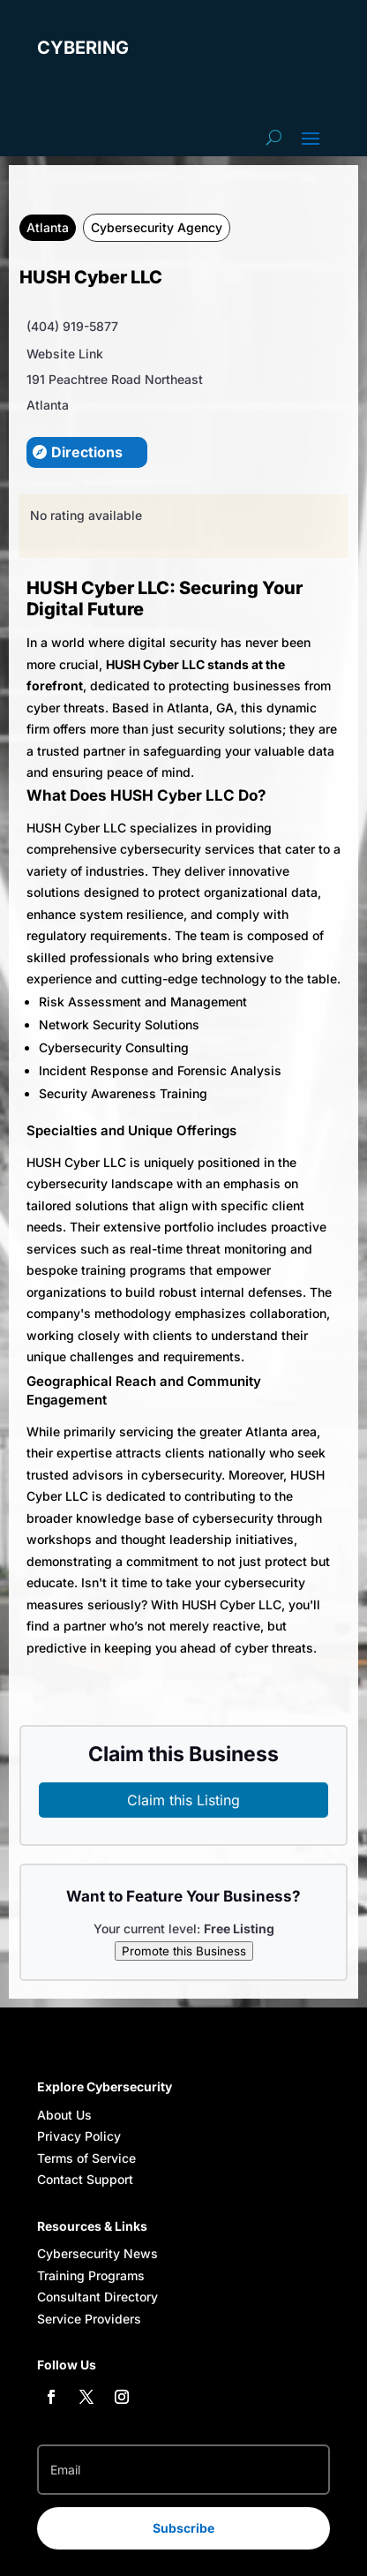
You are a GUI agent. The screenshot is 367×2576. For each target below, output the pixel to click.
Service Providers (89, 2318)
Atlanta (47, 227)
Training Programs (91, 2275)
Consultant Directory (97, 2296)
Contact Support (85, 2179)
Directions (87, 452)
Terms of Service (86, 2157)
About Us (64, 2114)
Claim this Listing (183, 1800)
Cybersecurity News (97, 2253)
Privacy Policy (79, 2135)
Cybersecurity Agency (156, 227)
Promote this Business (184, 1951)
